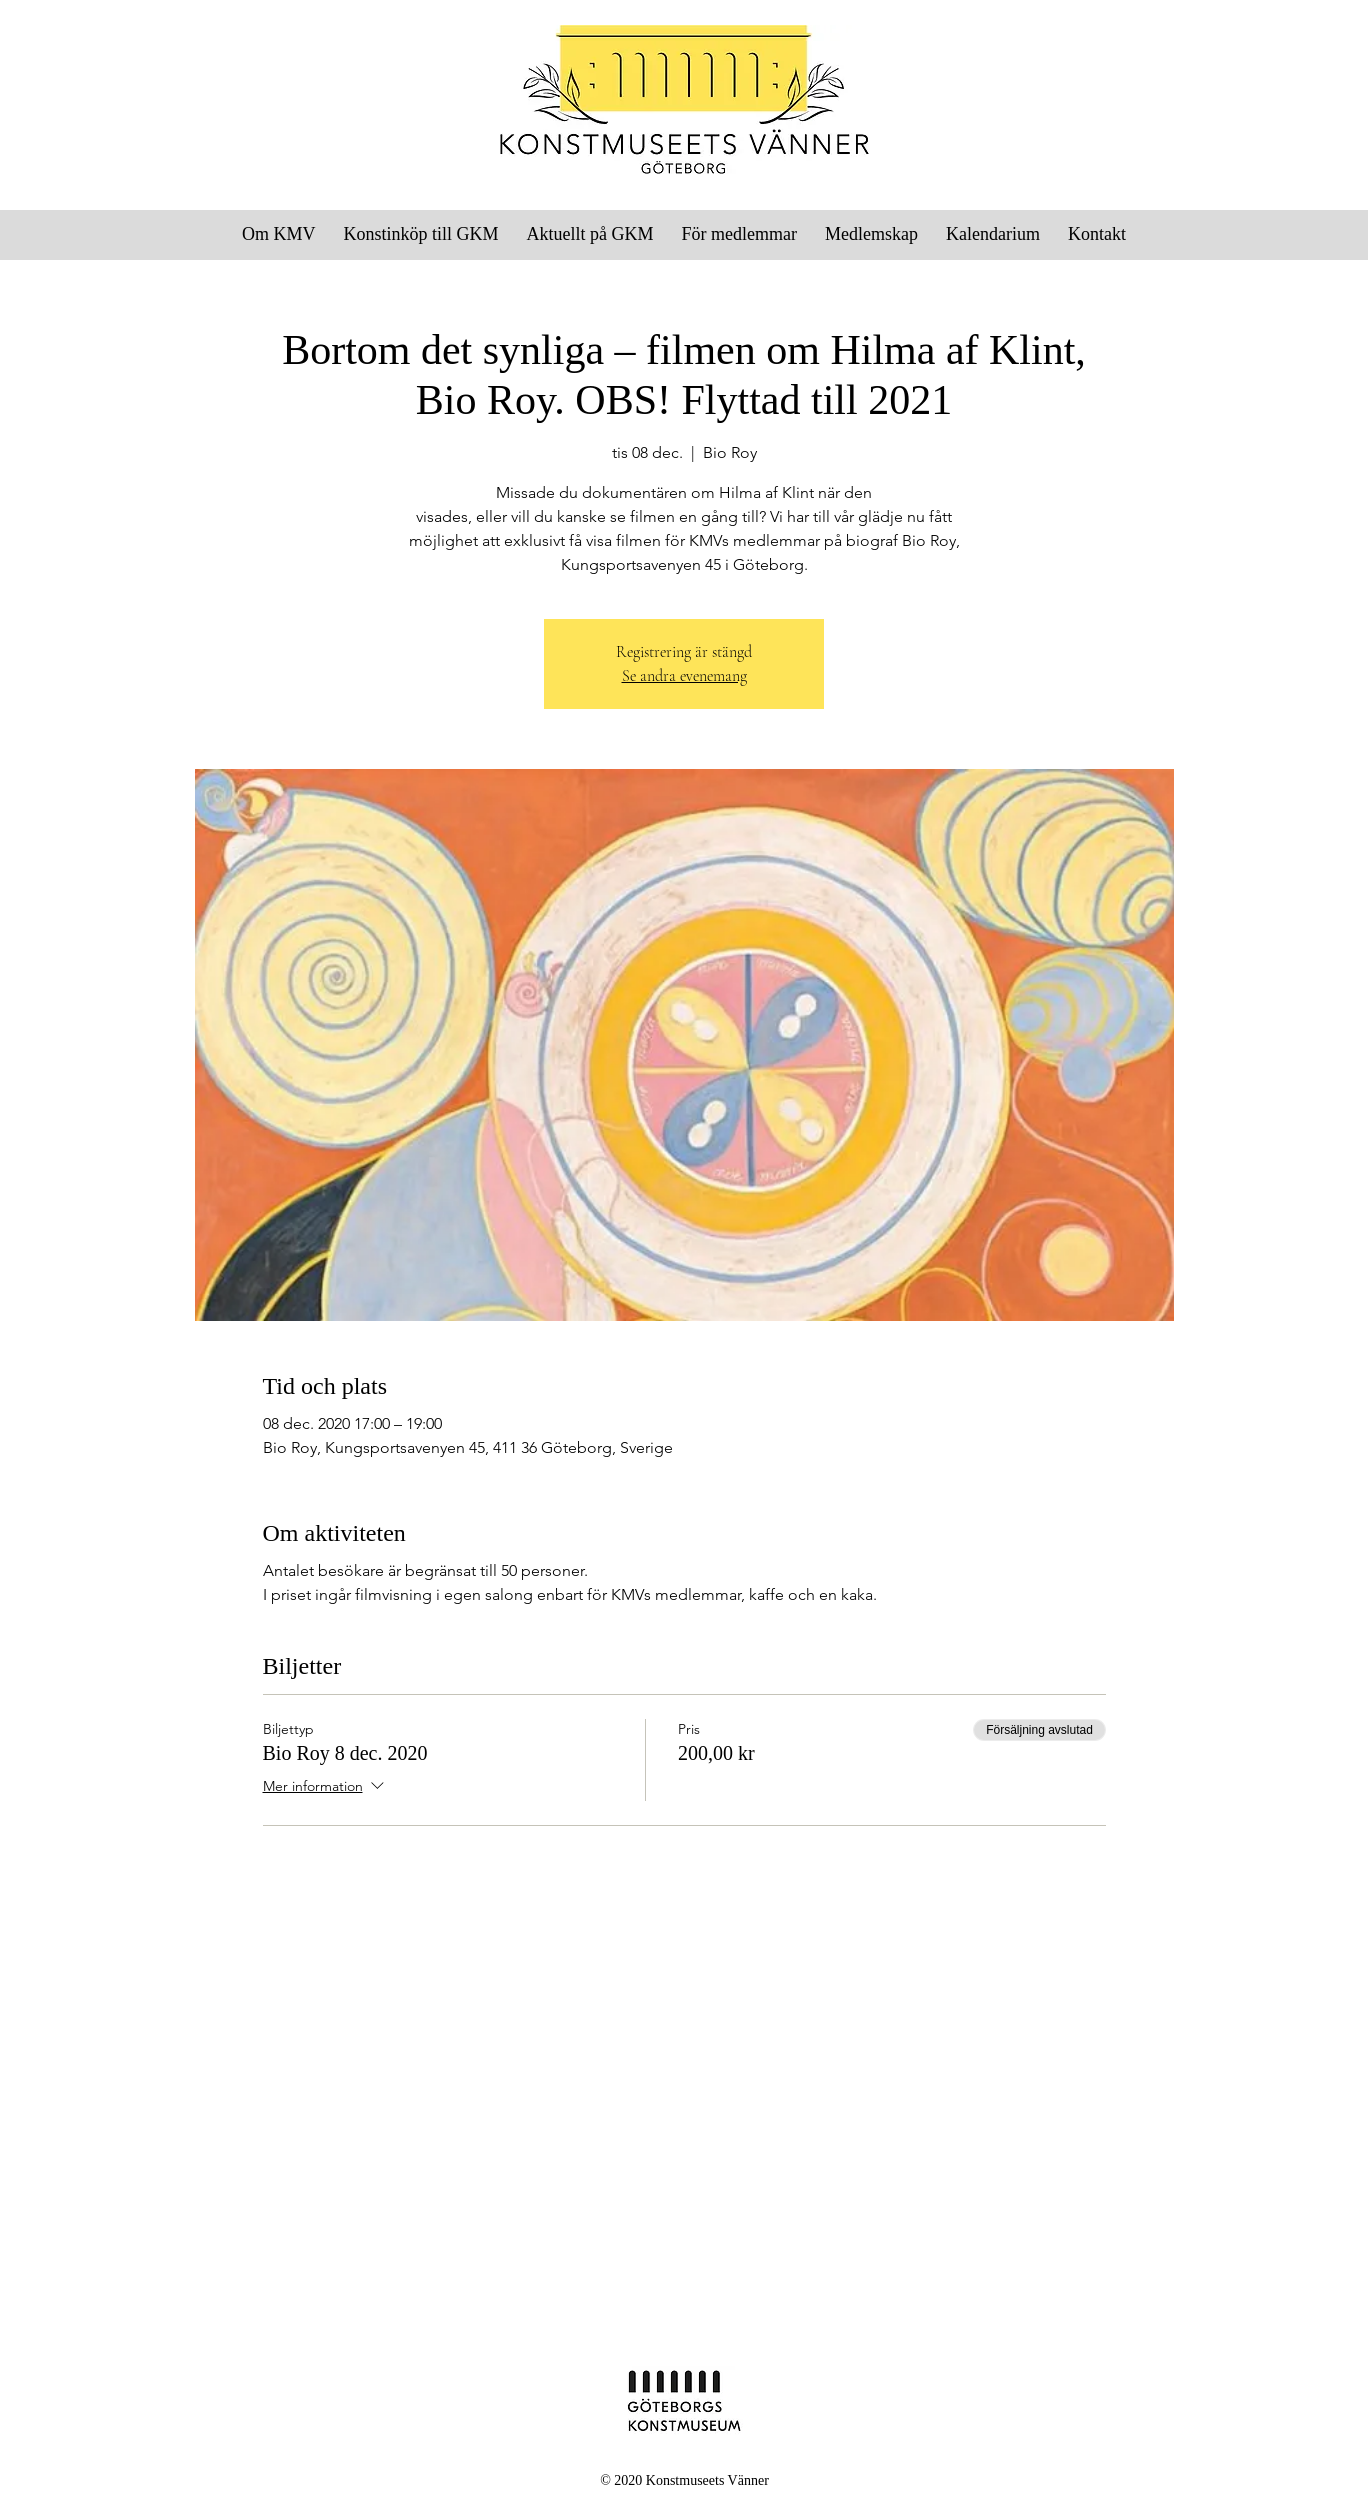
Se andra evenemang (684, 676)
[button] (739, 234)
